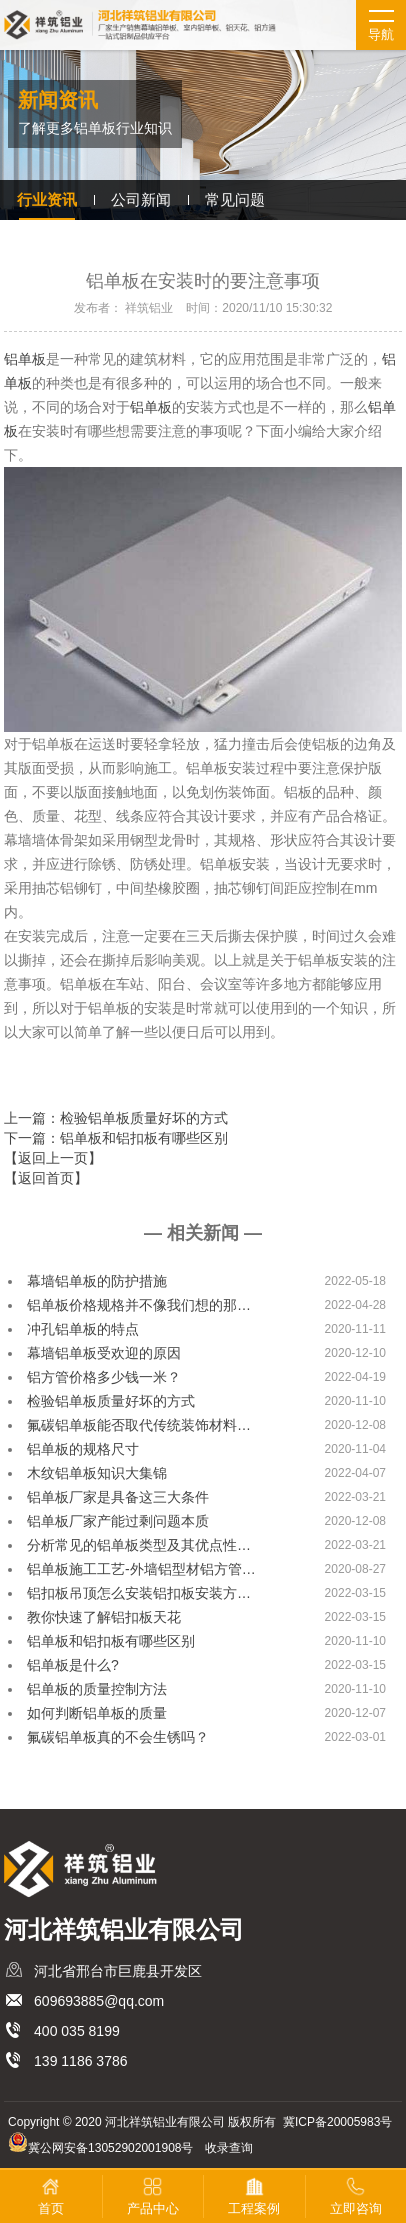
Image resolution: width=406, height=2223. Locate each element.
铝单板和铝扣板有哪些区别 (111, 1641)
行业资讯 (47, 199)
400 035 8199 (77, 2031)
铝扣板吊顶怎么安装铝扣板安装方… (139, 1593)
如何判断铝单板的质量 (97, 1713)
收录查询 (229, 2148)
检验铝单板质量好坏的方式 (111, 1401)
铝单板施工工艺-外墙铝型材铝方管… (141, 1569)
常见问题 (235, 199)
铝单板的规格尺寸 (83, 1449)
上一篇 (116, 1118)
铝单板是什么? (73, 1665)
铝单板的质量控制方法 (97, 1689)
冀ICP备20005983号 (337, 2122)
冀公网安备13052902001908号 (110, 2148)
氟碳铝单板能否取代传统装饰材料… (139, 1425)
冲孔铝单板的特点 (83, 1329)
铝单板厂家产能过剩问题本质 (118, 1521)
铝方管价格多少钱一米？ (104, 1377)
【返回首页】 (46, 1178)
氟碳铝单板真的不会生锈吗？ (118, 1737)
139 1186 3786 (80, 2061)
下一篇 (116, 1138)
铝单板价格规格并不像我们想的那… (139, 1305)
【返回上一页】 (53, 1158)
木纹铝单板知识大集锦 (97, 1473)
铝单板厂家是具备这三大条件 (118, 1497)
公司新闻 (141, 199)
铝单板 (25, 359)
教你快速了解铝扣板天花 (104, 1617)
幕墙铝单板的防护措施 (97, 1281)
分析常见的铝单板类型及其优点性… (139, 1545)
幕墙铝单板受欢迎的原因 (104, 1353)
